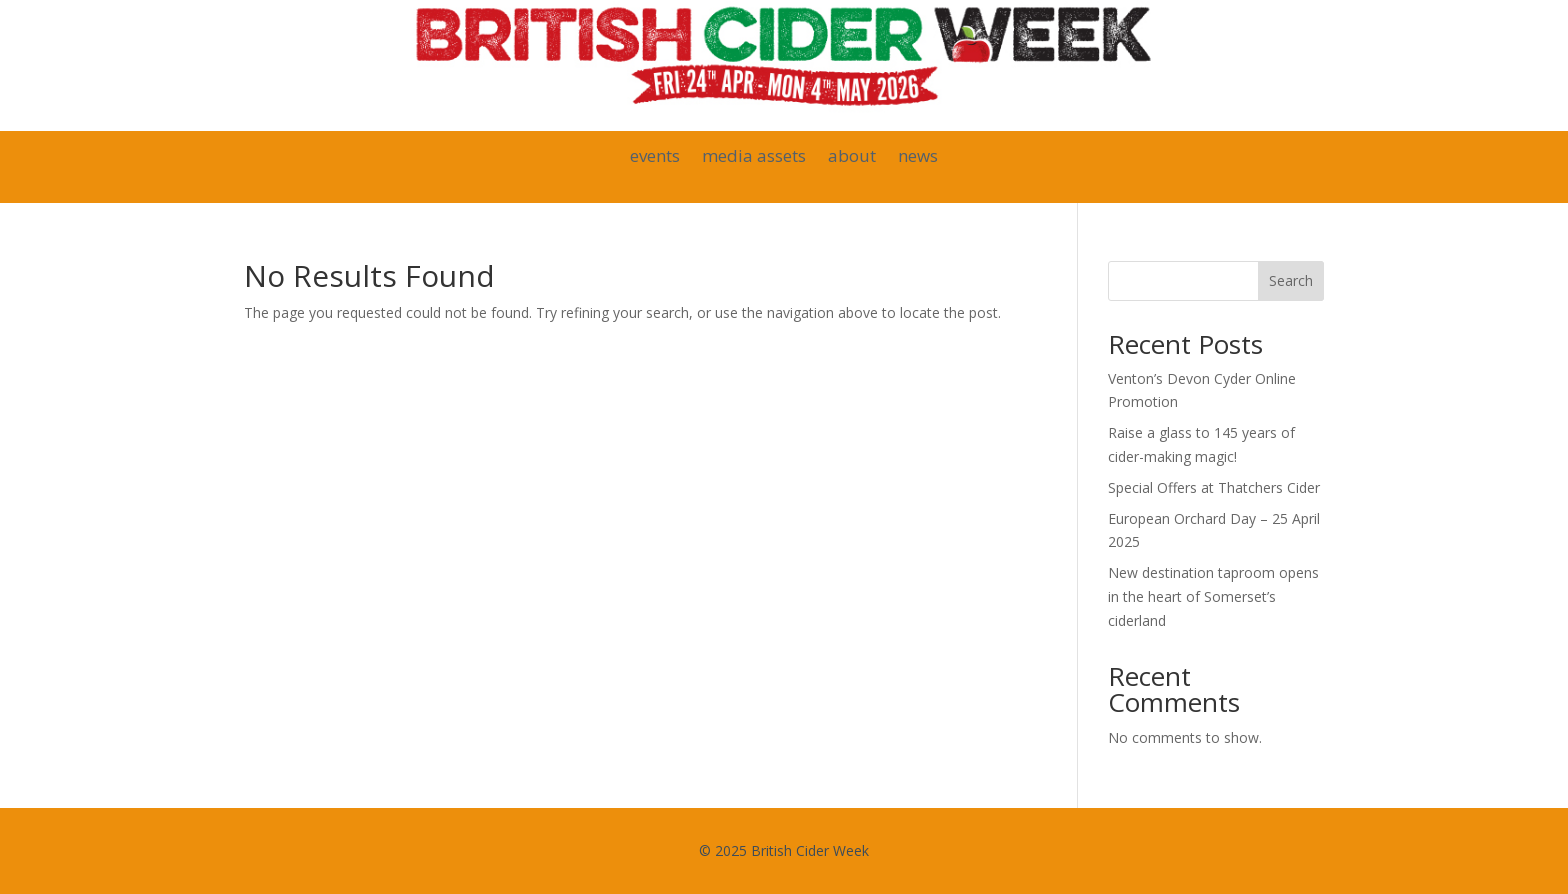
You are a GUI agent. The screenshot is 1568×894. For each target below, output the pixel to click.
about (852, 158)
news (918, 158)
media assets (754, 158)
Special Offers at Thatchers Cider (1214, 487)
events (655, 158)
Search (1291, 280)
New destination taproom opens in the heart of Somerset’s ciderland (1213, 596)
